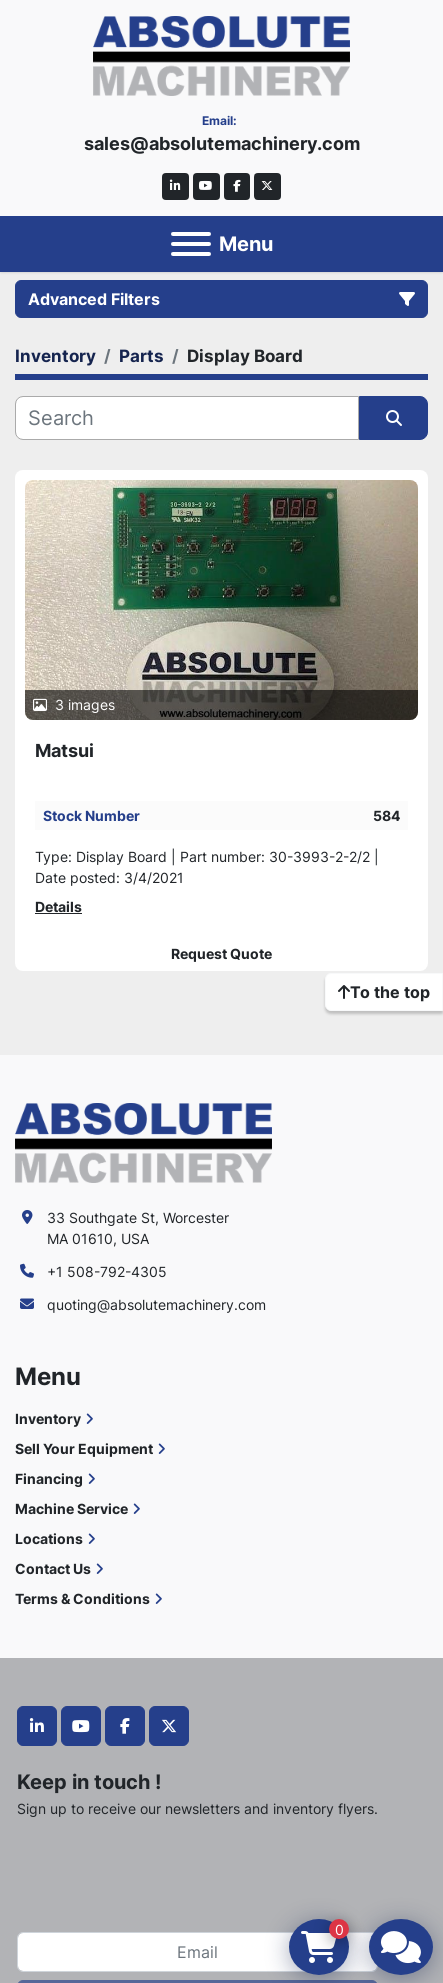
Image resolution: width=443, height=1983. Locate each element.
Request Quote (221, 954)
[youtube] (206, 186)
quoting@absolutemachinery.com (156, 1304)
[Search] (187, 418)
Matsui (64, 750)
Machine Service (71, 1508)
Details (58, 906)
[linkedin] (175, 186)
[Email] (197, 1952)
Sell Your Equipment (84, 1448)
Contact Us (53, 1568)
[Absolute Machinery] (143, 1141)
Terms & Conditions (82, 1598)
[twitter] (267, 186)
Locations (49, 1538)
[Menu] (191, 244)
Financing (49, 1478)
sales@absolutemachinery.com (222, 143)
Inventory (48, 1418)
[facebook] (237, 186)
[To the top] (384, 992)
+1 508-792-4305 (107, 1271)
